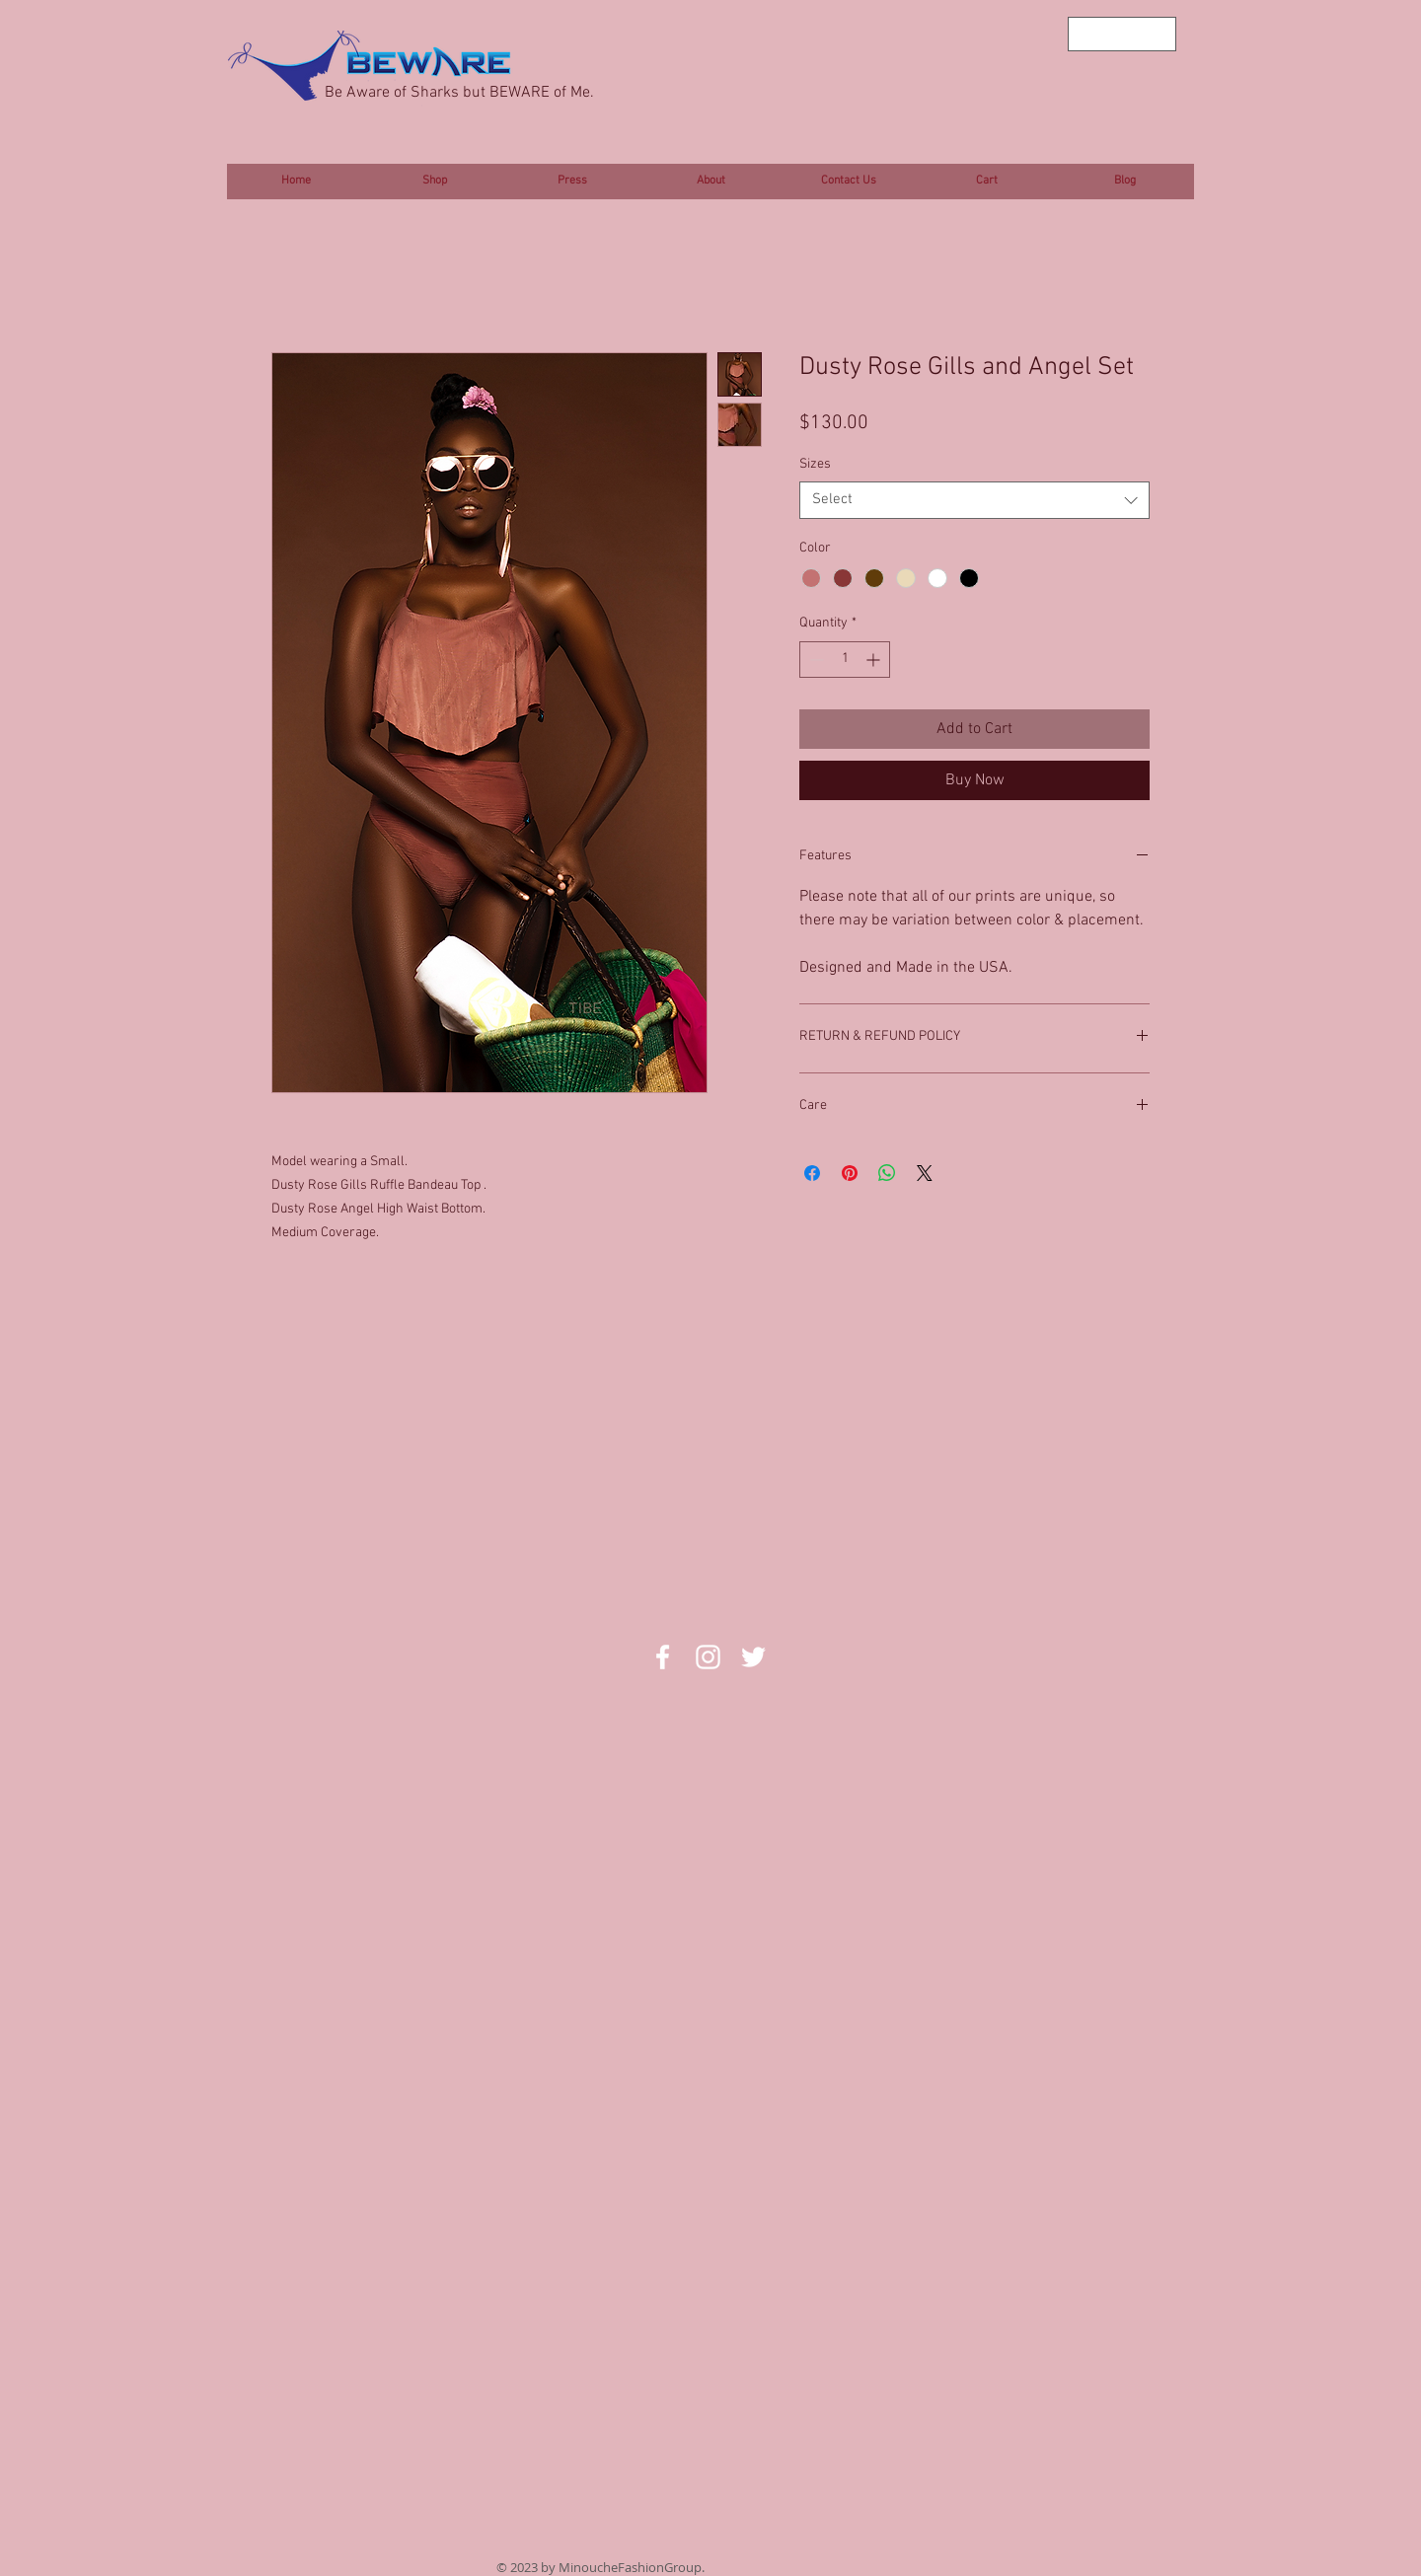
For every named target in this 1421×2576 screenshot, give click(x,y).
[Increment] (874, 659)
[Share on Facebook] (812, 1173)
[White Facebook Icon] (662, 1657)
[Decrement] (814, 659)
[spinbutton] (844, 659)
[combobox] (974, 500)
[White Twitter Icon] (753, 1657)
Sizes (815, 464)
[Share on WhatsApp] (887, 1173)
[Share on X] (924, 1173)
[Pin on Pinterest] (849, 1173)
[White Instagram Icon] (708, 1657)
